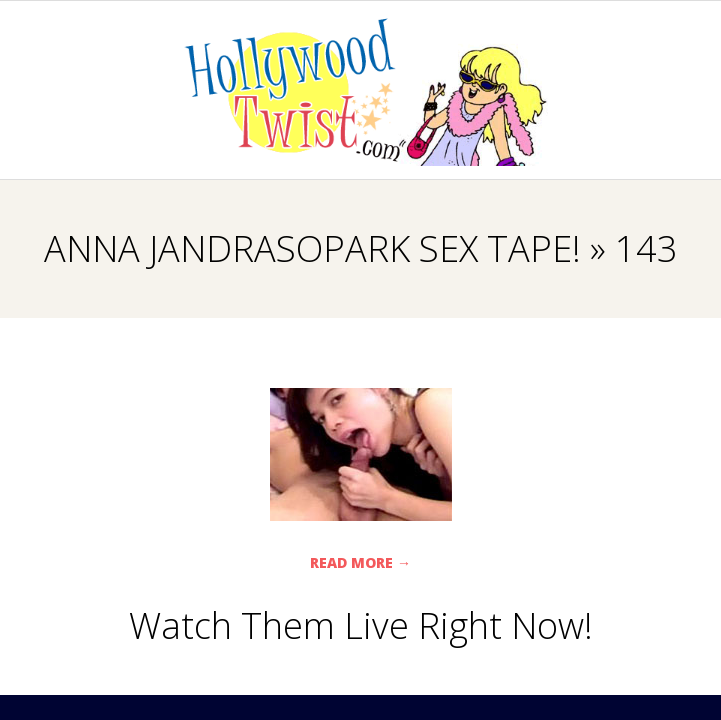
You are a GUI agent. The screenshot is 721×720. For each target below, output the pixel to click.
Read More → (360, 562)
